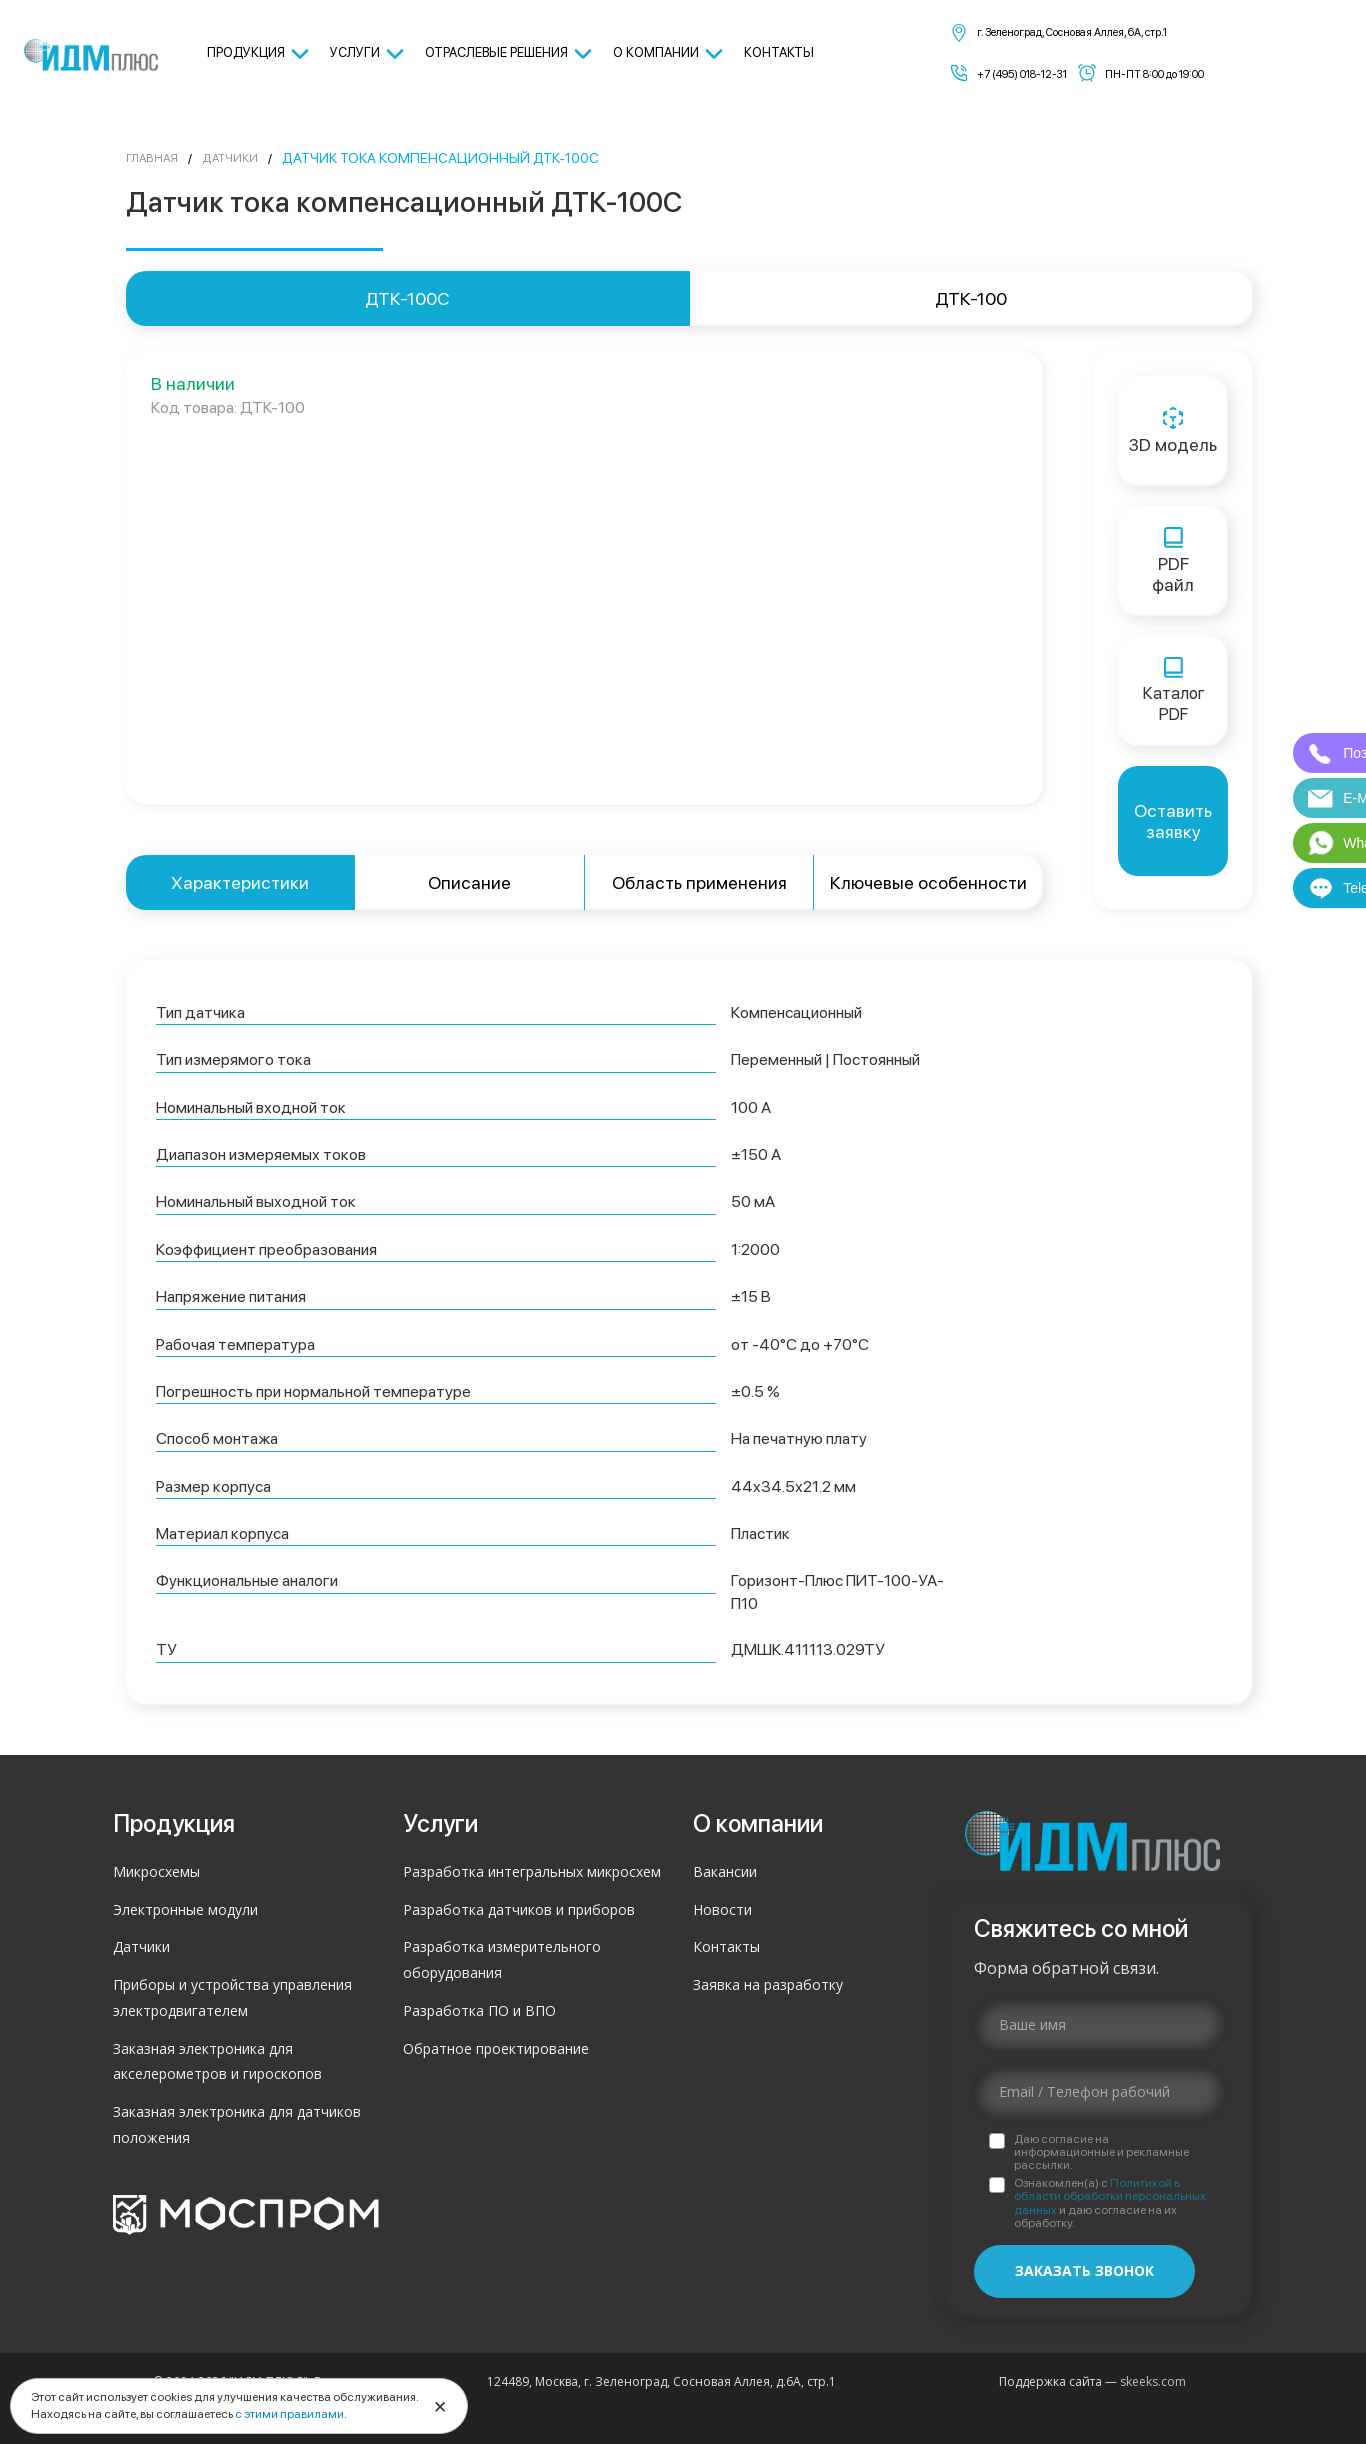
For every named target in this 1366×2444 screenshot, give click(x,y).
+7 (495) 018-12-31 (1022, 74)
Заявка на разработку (768, 1984)
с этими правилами (289, 2414)
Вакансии (725, 1871)
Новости (722, 1909)
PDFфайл (1173, 561)
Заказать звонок (1084, 2270)
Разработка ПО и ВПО (479, 2010)
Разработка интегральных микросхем (532, 1871)
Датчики (243, 158)
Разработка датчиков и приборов (519, 1909)
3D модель (1173, 431)
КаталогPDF (1173, 691)
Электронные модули (185, 1909)
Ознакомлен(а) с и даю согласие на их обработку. (1110, 2203)
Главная (156, 158)
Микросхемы (156, 1871)
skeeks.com (1153, 2381)
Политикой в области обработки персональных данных (1110, 2196)
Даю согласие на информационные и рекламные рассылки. (1101, 2152)
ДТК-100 (971, 298)
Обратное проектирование (496, 2048)
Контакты (726, 1946)
